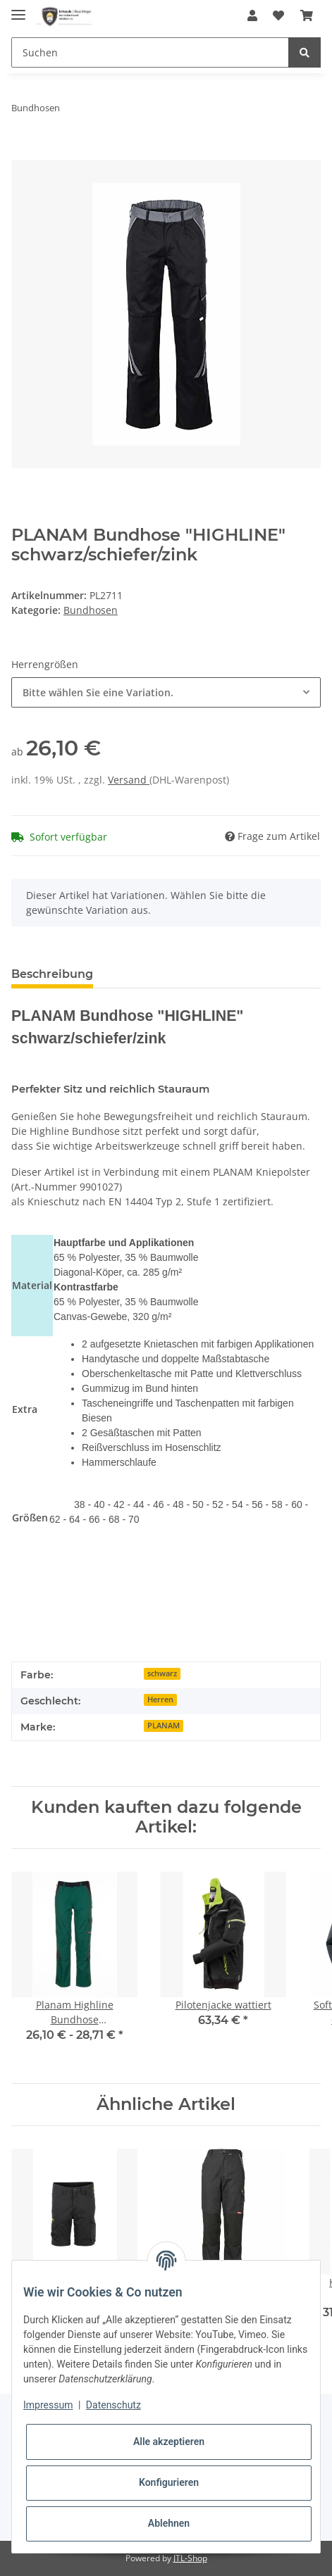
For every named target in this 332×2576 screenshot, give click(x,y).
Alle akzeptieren (168, 2441)
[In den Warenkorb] (22, 152)
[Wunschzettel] (278, 15)
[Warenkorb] (307, 15)
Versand (128, 779)
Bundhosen (90, 610)
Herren (160, 1699)
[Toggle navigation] (18, 9)
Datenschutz (113, 2405)
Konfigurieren (169, 2482)
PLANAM (163, 1725)
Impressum (48, 2405)
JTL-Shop (190, 2558)
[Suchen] (150, 52)
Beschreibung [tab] (52, 974)
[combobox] (166, 692)
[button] (252, 15)
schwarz (162, 1673)
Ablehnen (169, 2523)
